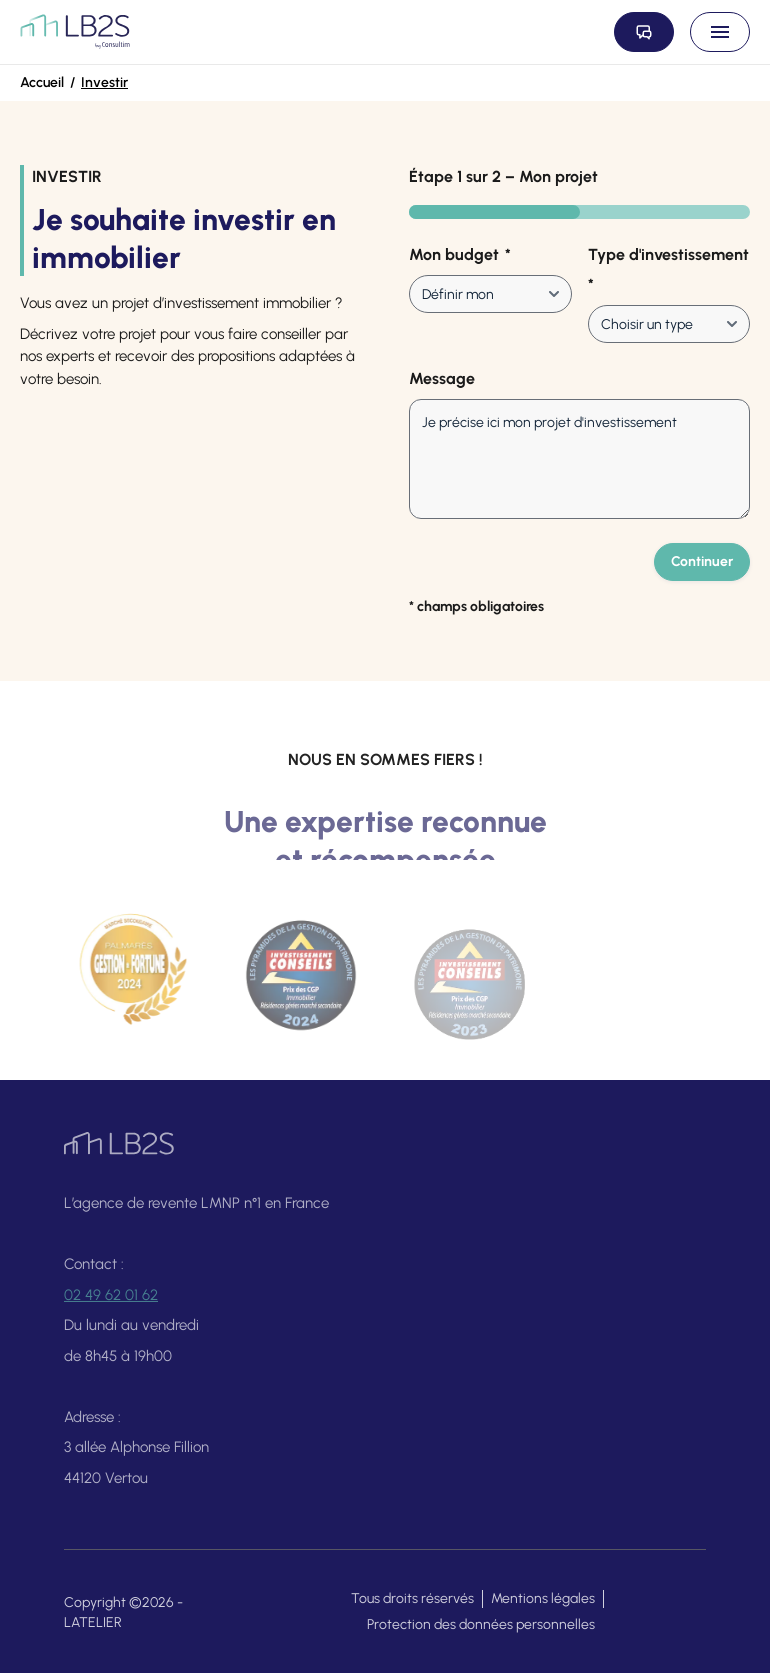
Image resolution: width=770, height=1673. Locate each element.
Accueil (42, 82)
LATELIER (93, 1622)
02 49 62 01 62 (111, 1302)
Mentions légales (543, 1598)
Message (442, 378)
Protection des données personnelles (481, 1624)
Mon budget (460, 255)
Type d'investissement (668, 271)
